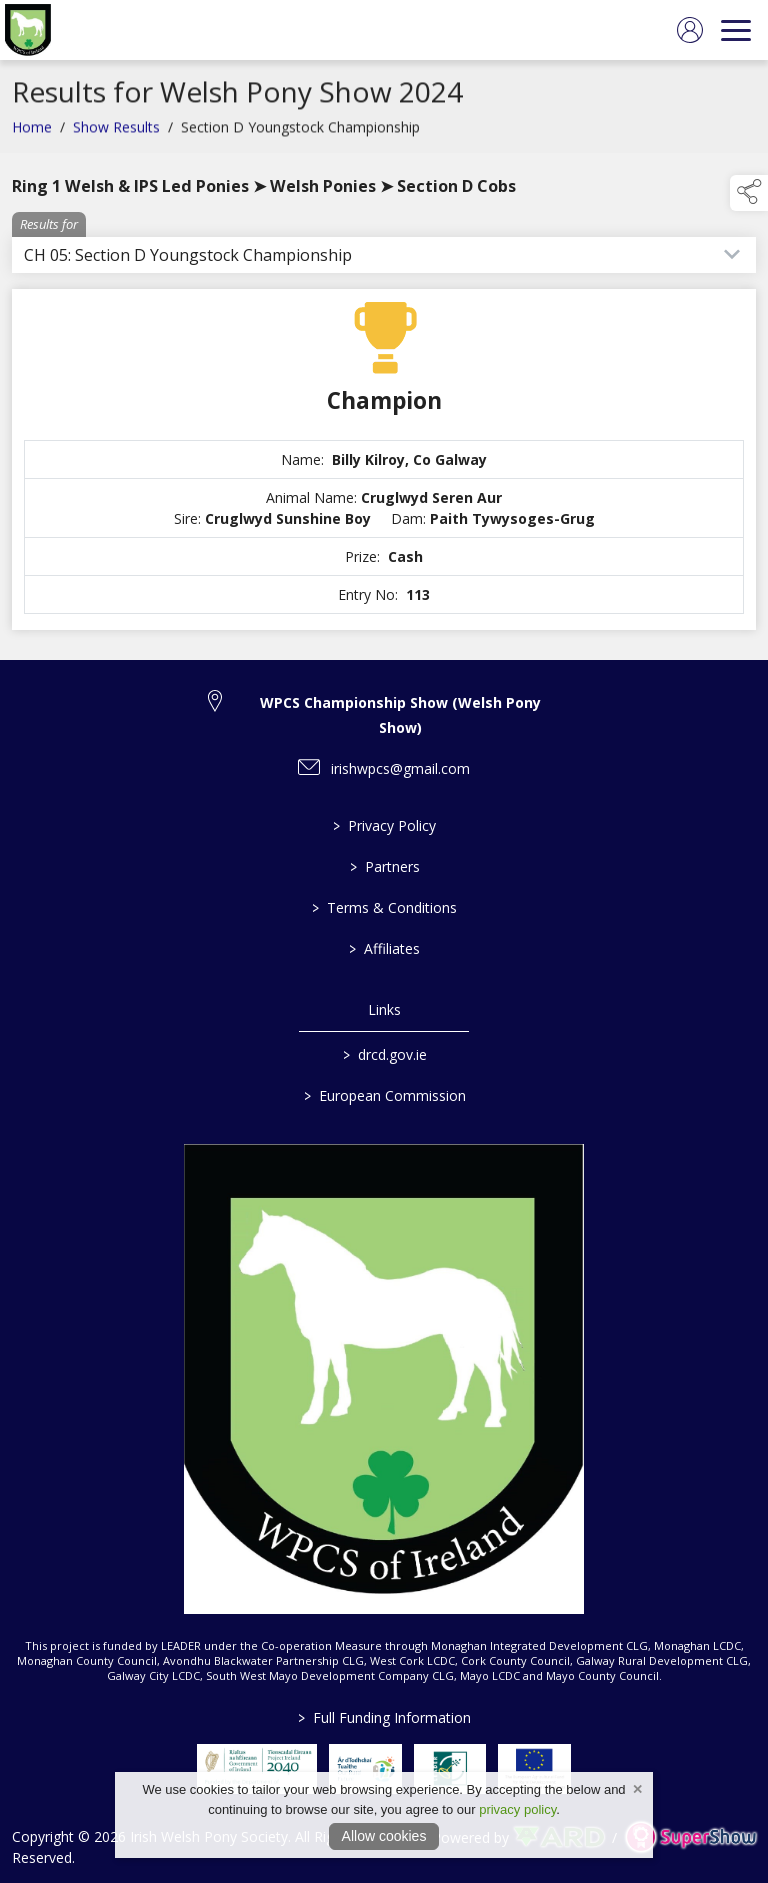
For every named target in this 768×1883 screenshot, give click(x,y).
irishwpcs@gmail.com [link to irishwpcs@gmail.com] (400, 768)
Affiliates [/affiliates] (384, 948)
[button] (749, 193)
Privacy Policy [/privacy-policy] (384, 825)
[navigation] (736, 30)
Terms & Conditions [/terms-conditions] (384, 907)
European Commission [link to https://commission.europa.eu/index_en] (384, 1095)
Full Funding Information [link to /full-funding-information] (384, 1717)
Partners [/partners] (384, 866)
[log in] (690, 30)
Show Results (116, 132)
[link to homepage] (28, 30)
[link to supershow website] (690, 1837)
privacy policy (517, 1809)
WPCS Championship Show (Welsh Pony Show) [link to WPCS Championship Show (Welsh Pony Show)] (400, 715)
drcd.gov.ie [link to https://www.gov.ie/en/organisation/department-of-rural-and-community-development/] (384, 1054)
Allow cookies (384, 1836)
